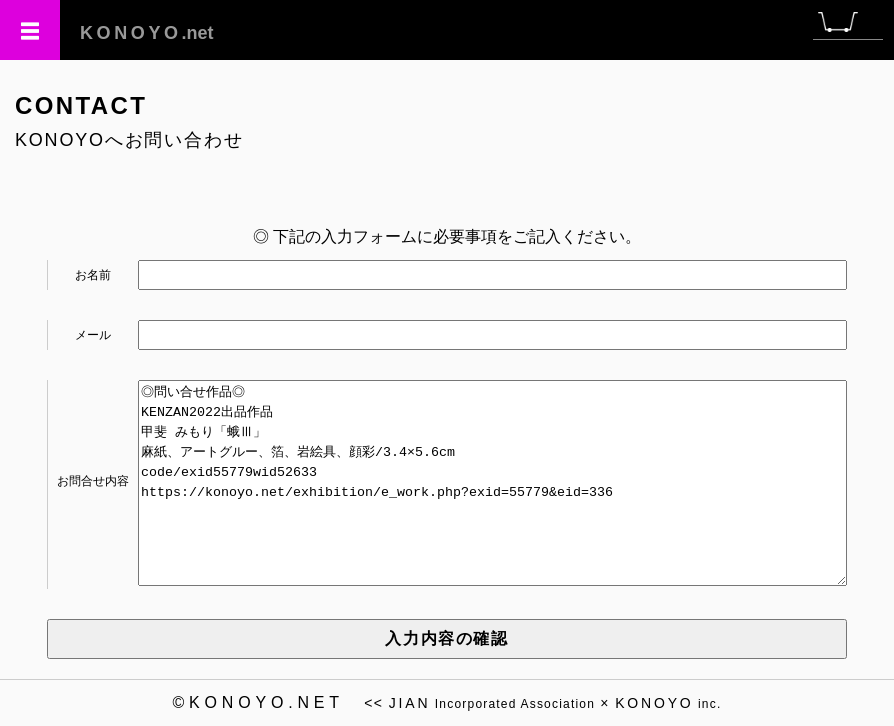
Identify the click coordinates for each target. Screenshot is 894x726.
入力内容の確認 (446, 638)
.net (147, 33)
